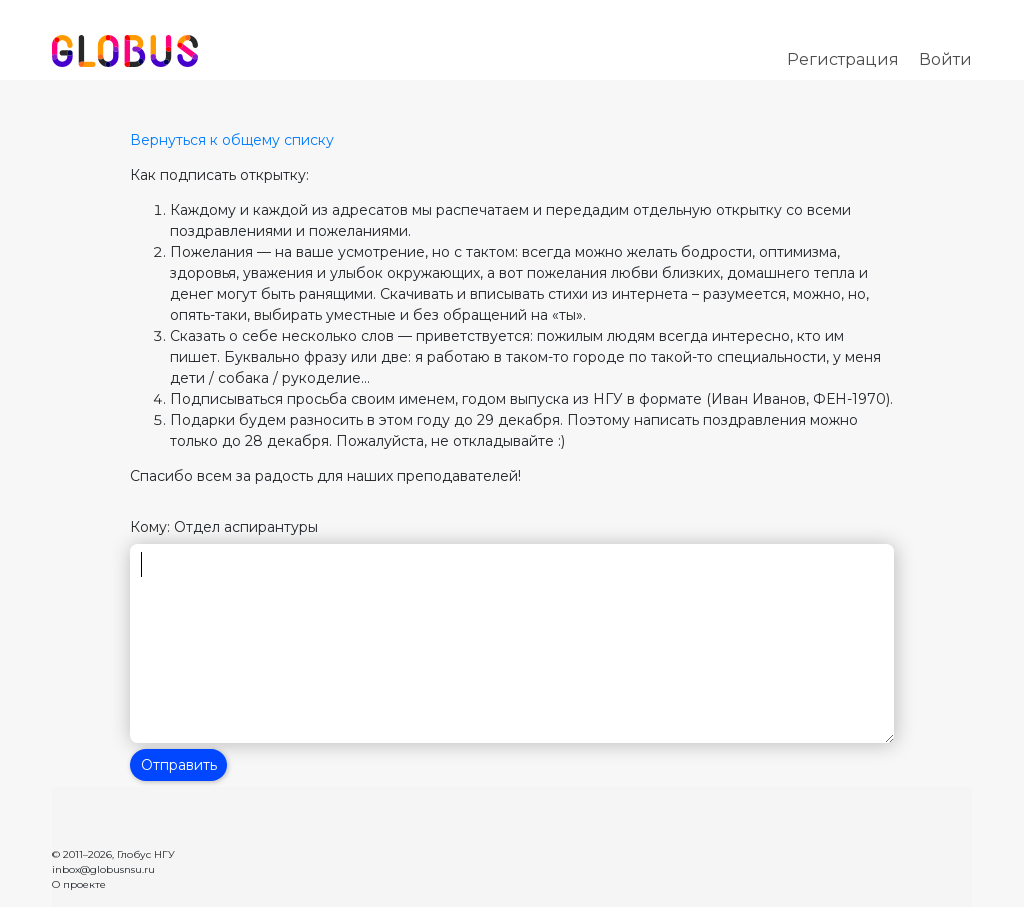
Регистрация (843, 59)
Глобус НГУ (146, 854)
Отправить (179, 765)
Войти (945, 59)
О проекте (79, 884)
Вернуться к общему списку (232, 140)
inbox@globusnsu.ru (103, 869)
